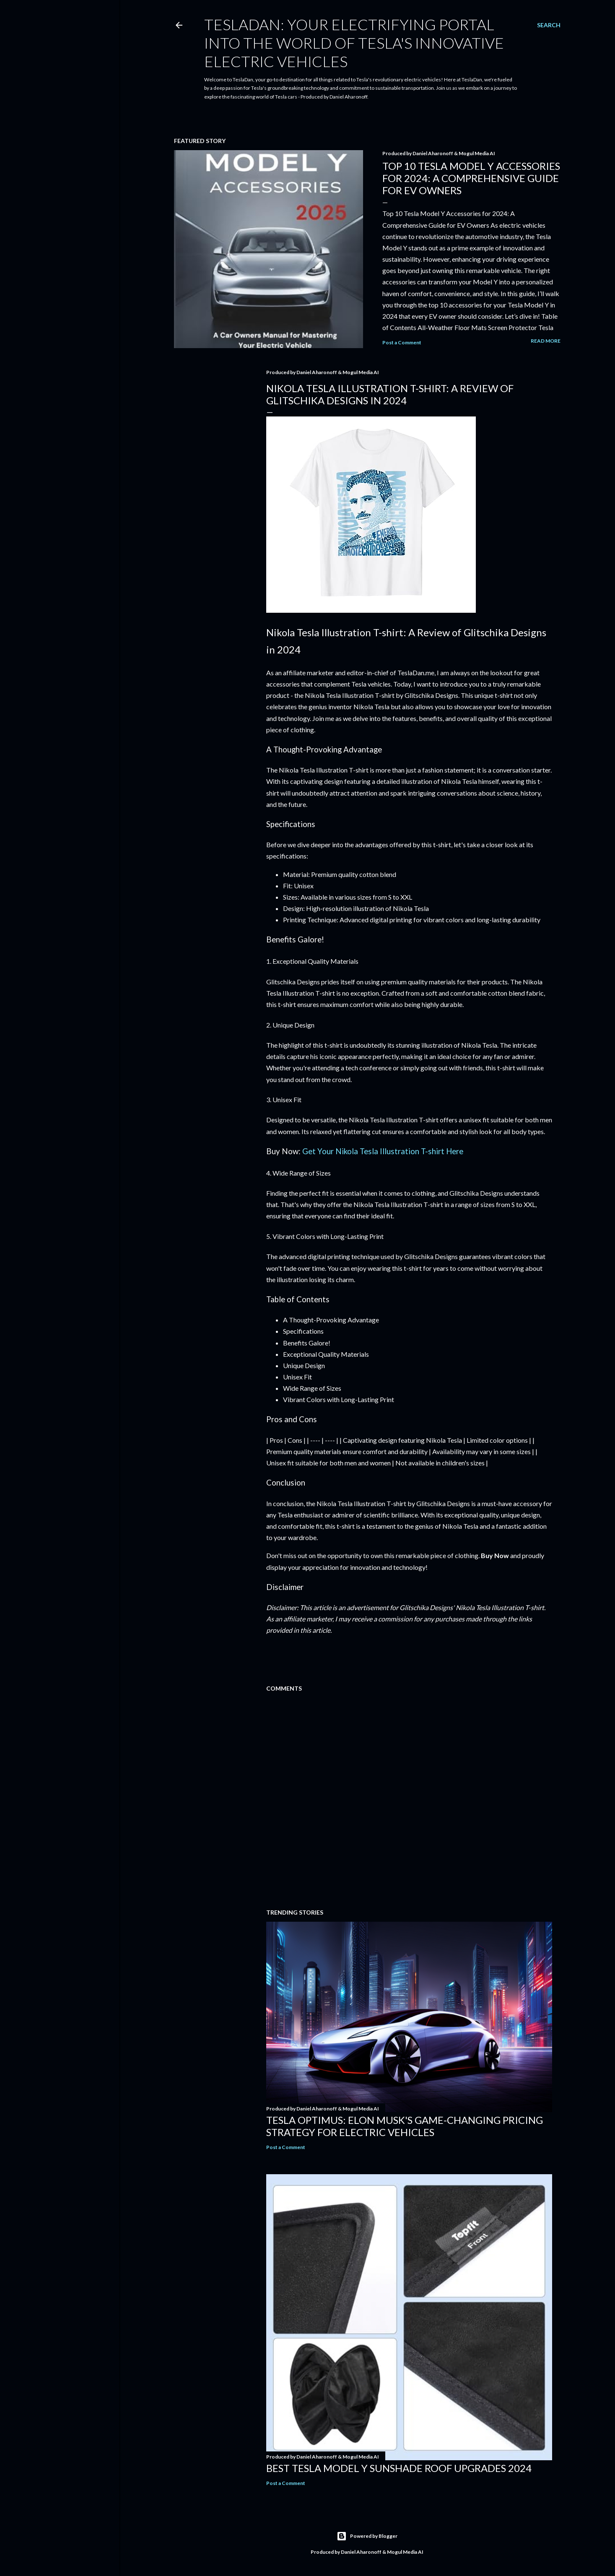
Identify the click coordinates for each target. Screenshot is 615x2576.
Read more (546, 341)
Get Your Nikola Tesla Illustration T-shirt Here (382, 1151)
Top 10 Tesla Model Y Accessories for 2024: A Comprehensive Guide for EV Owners (471, 178)
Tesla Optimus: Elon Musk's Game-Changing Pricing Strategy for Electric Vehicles (404, 2126)
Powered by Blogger (367, 2536)
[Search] (549, 25)
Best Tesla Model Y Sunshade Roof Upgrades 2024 (399, 2468)
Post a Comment (401, 342)
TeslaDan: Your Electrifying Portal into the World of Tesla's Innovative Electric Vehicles (354, 42)
